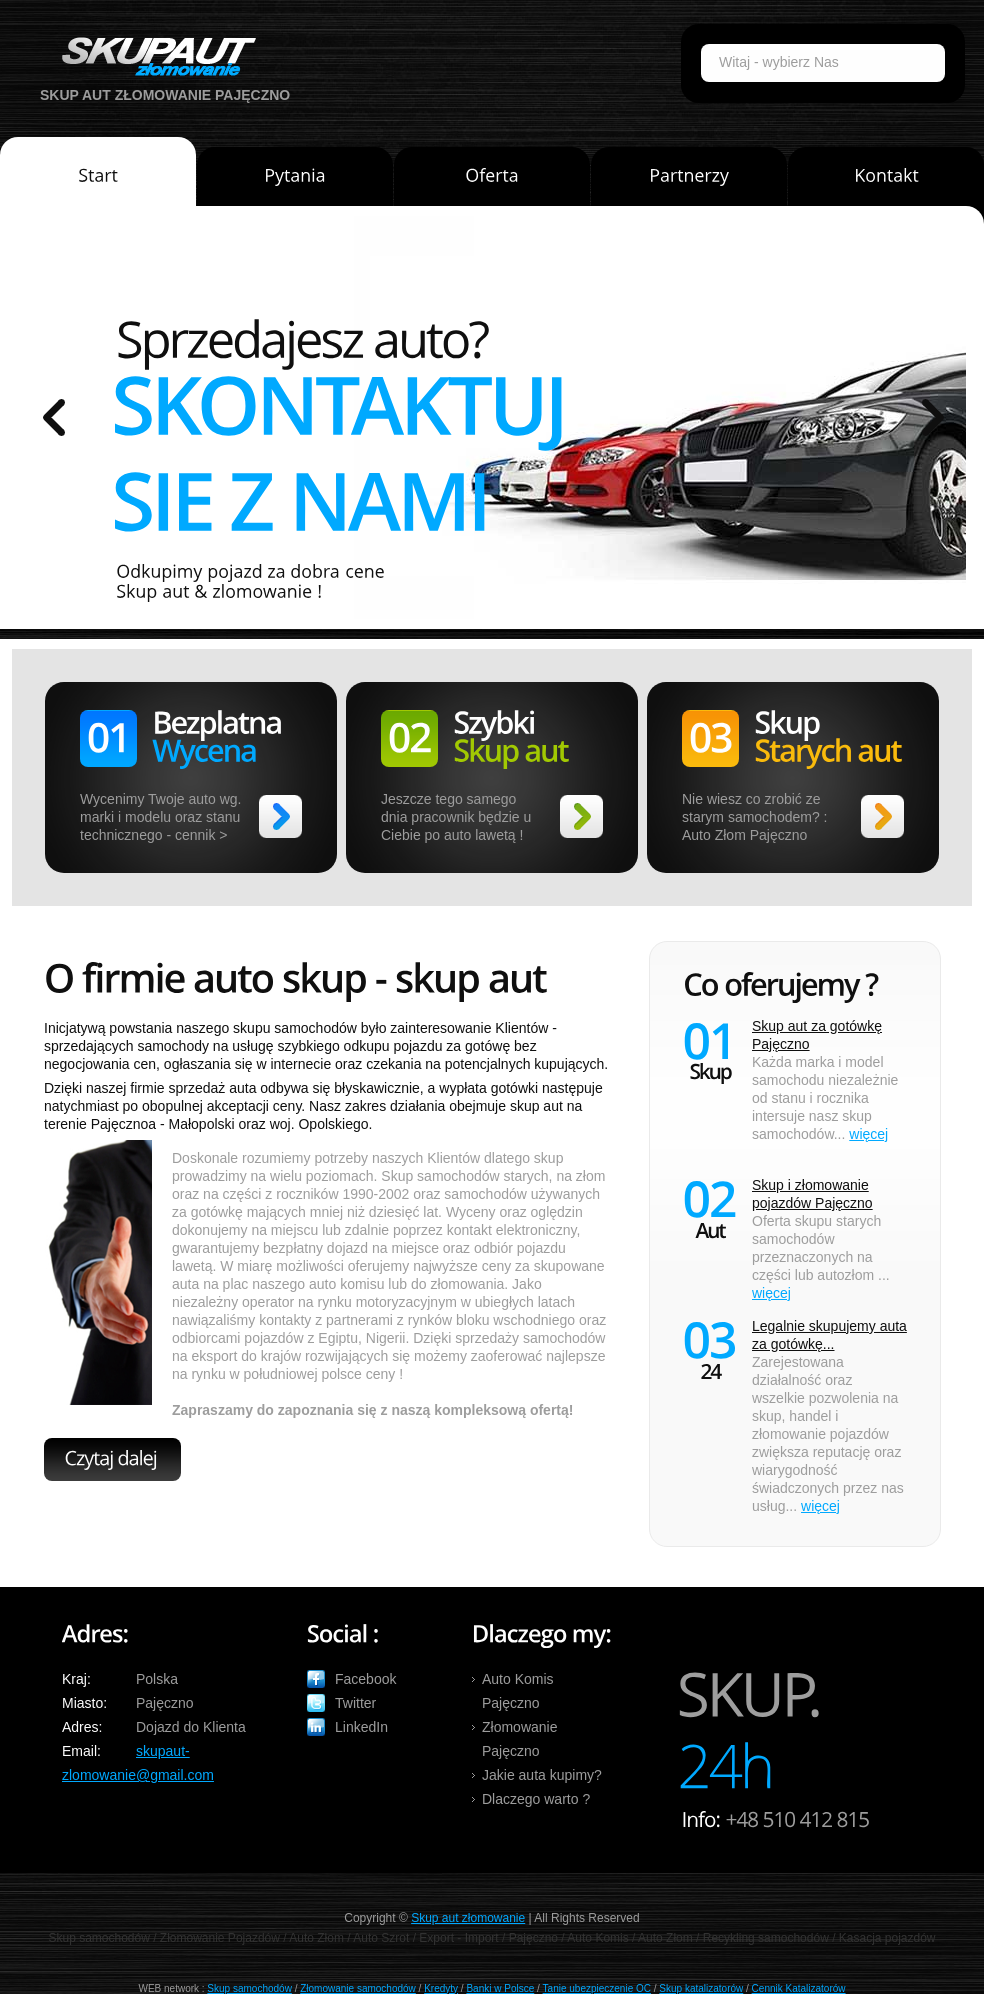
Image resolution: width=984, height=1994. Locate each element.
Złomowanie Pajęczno (519, 1739)
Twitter (355, 1703)
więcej (868, 1134)
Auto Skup (152, 56)
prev (54, 417)
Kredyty (441, 1988)
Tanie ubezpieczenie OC (597, 1988)
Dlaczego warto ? (536, 1799)
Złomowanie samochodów (358, 1988)
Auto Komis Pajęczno (518, 1691)
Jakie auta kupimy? (542, 1775)
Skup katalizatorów (701, 1988)
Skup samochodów (249, 1988)
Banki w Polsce (500, 1988)
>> (280, 816)
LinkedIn (361, 1727)
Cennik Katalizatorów (799, 1988)
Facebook (365, 1679)
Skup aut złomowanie (468, 1918)
